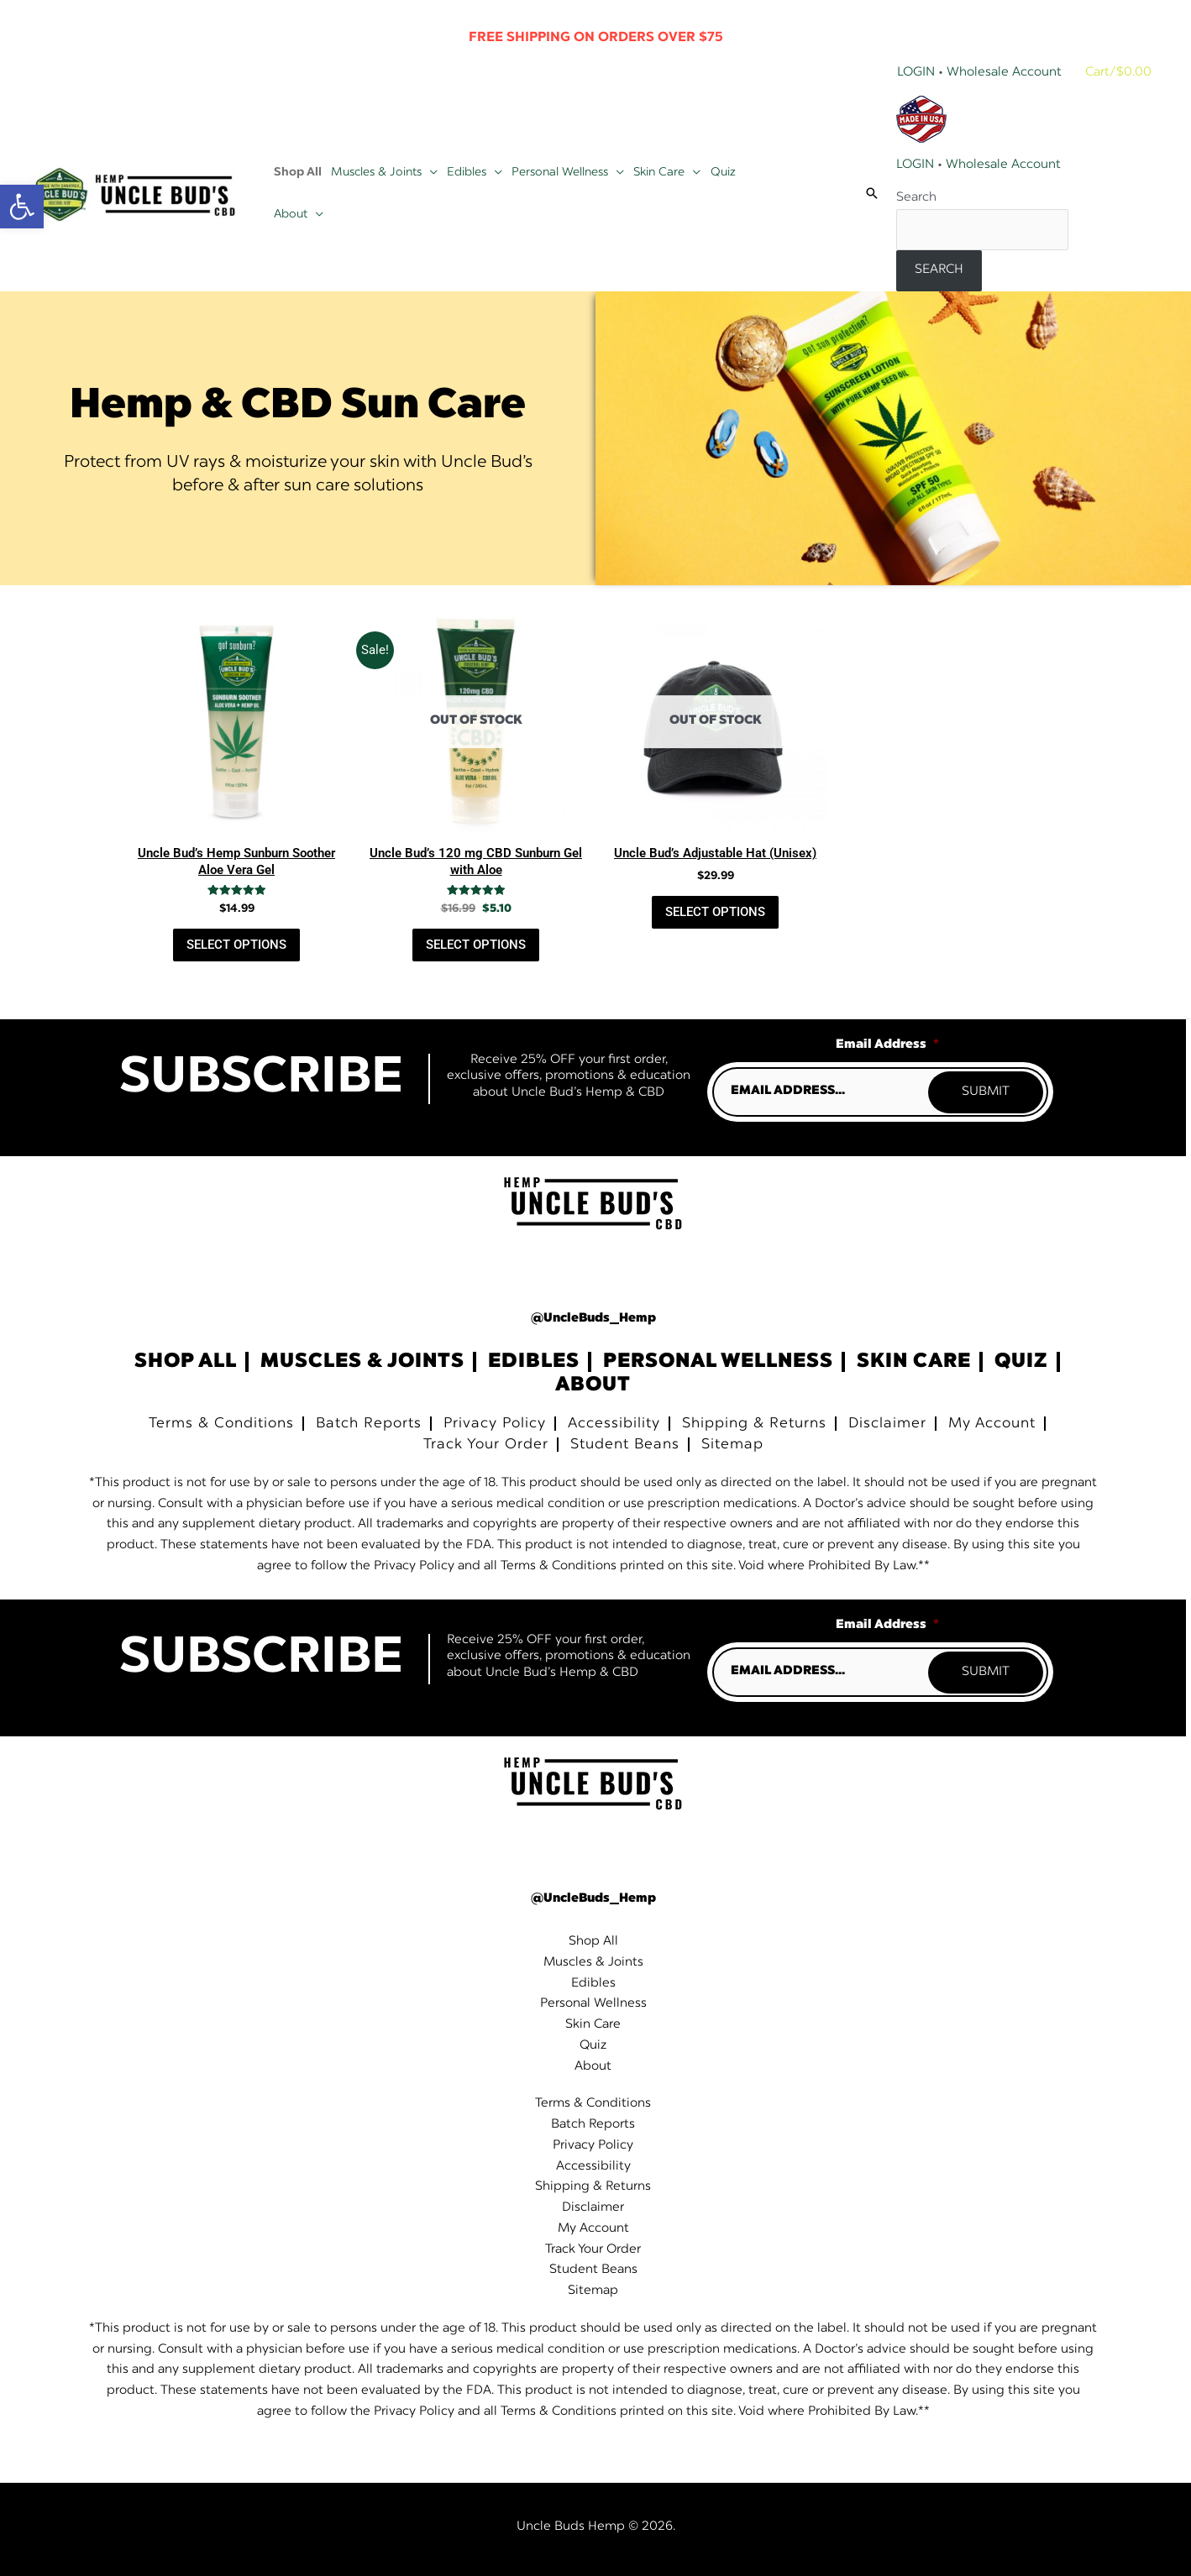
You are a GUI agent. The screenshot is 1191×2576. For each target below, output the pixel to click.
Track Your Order (485, 1444)
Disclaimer (887, 1423)
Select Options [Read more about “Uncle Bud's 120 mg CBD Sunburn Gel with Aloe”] (476, 944)
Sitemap (732, 1444)
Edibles (534, 1362)
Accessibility (614, 1423)
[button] (430, 172)
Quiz (1021, 1362)
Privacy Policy (494, 1423)
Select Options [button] (236, 944)
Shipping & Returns (754, 1423)
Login (916, 72)
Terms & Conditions (221, 1423)
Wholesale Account (1004, 72)
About (593, 1385)
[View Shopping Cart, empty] (1120, 73)
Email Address (887, 1045)
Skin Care (914, 1362)
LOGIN (915, 165)
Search (916, 197)
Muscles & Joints (362, 1362)
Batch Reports (369, 1423)
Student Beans (624, 1444)
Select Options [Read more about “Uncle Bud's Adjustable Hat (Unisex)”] (715, 911)
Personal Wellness (718, 1362)
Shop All (185, 1362)
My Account (992, 1423)
